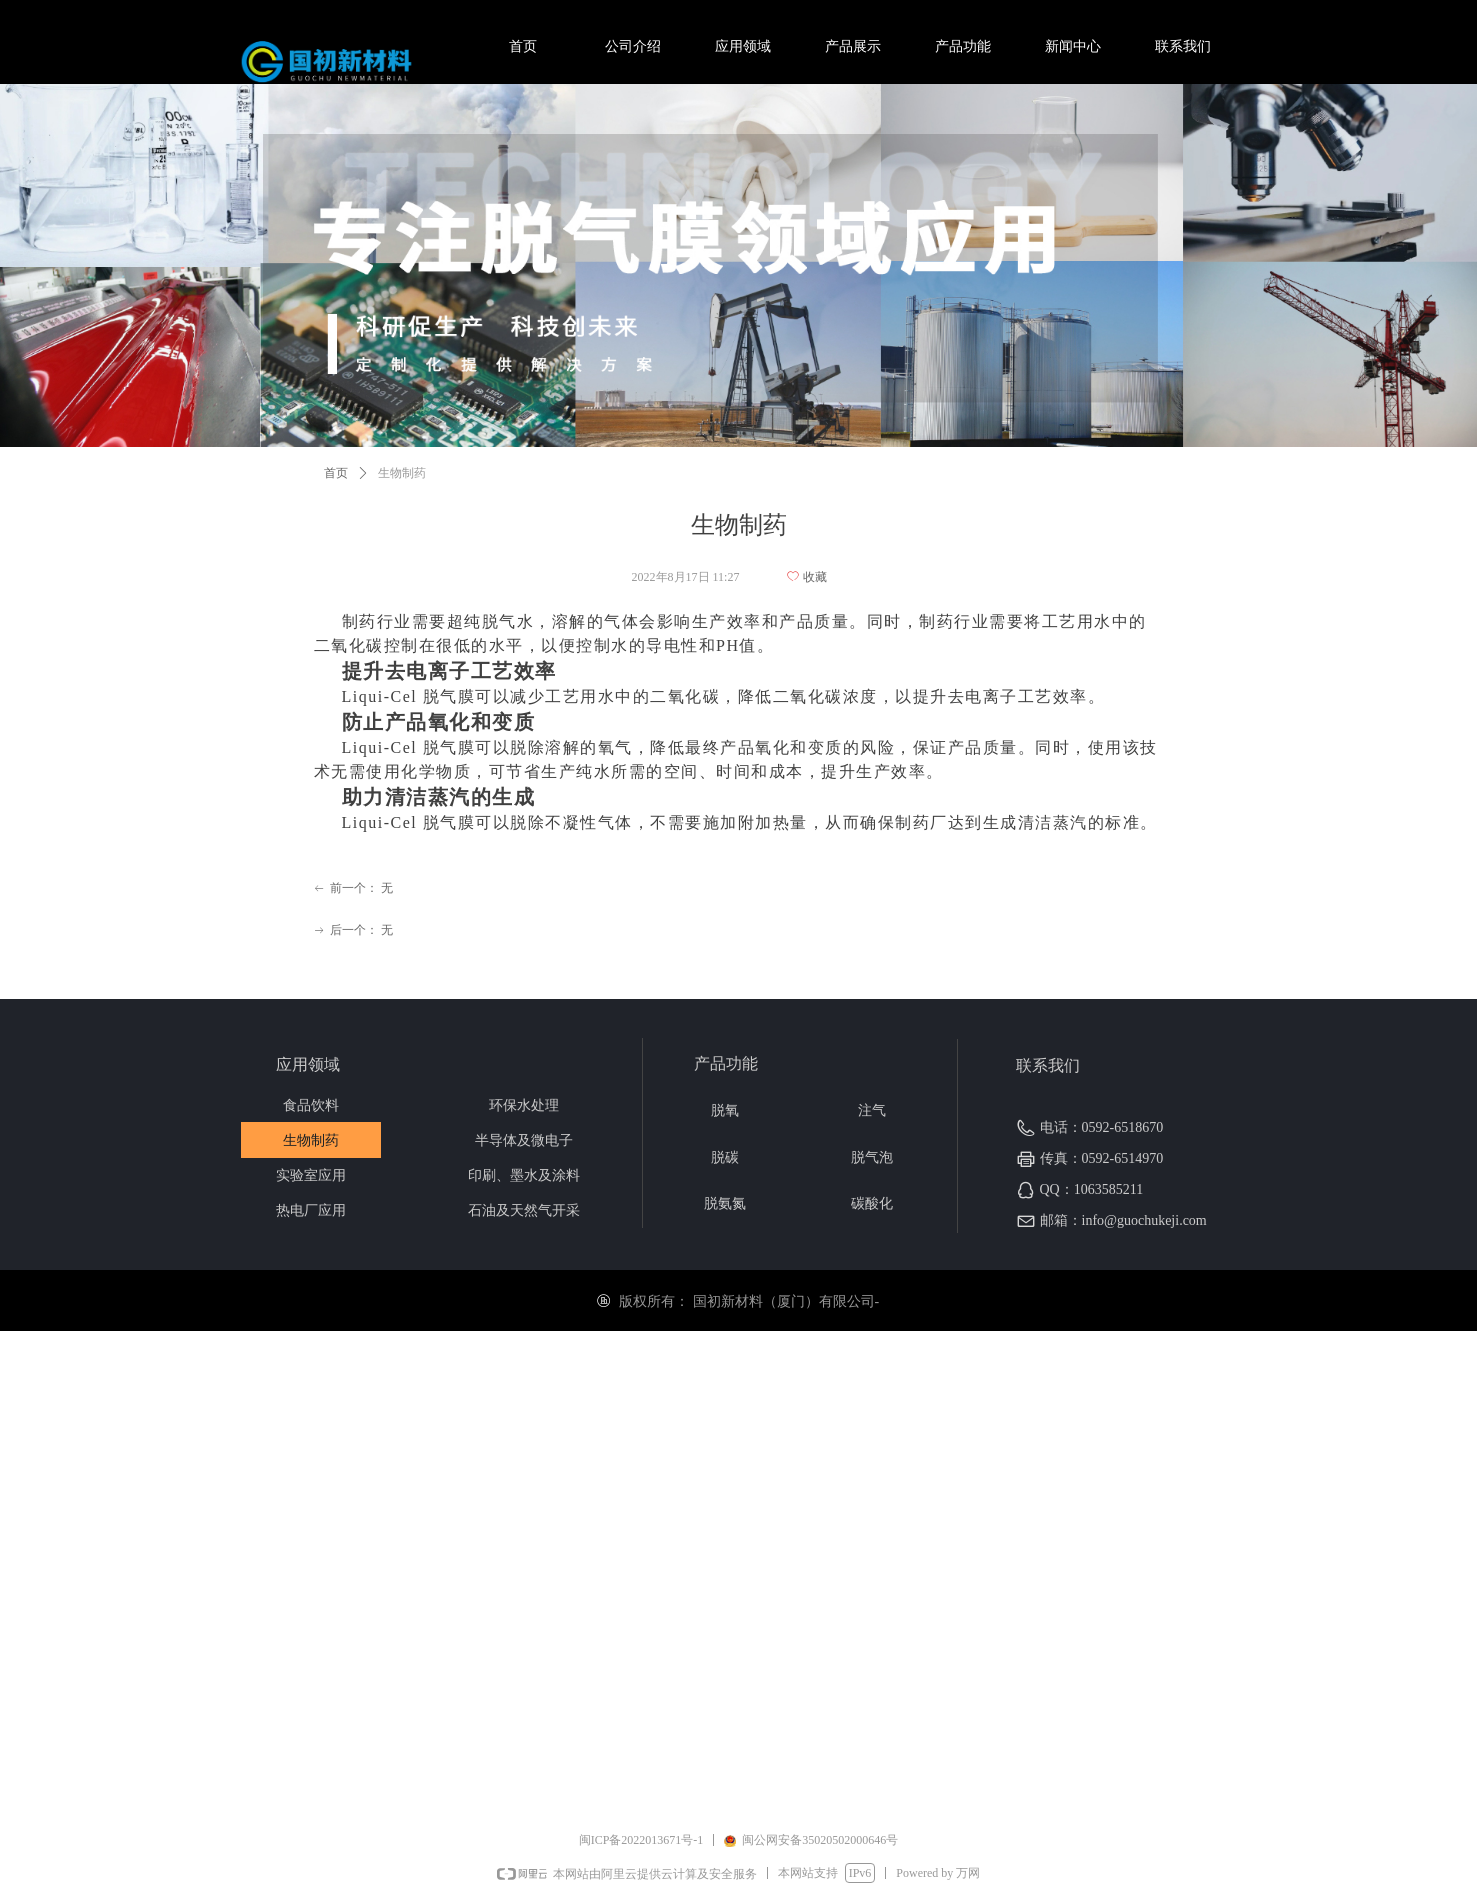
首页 (336, 473)
